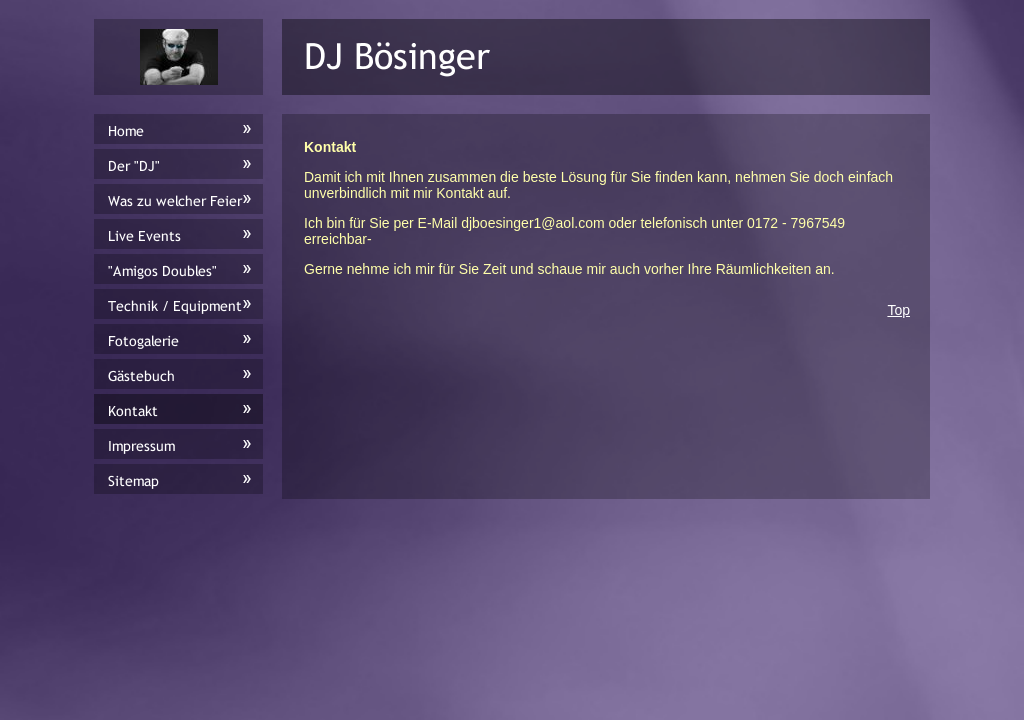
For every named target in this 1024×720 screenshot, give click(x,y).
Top (898, 310)
